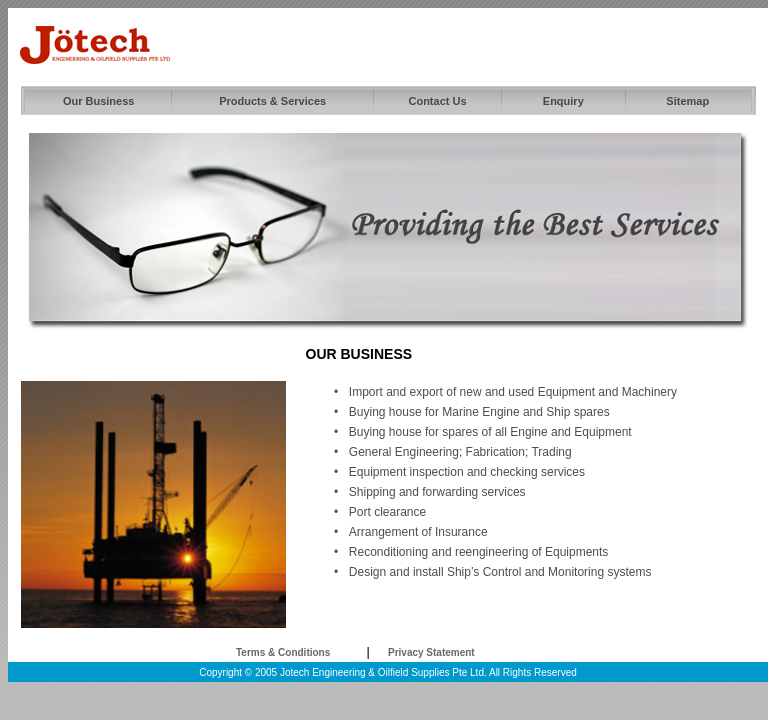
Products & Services (272, 101)
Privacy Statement (431, 652)
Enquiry (563, 101)
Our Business (99, 101)
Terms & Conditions (283, 652)
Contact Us (437, 101)
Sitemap (687, 101)
